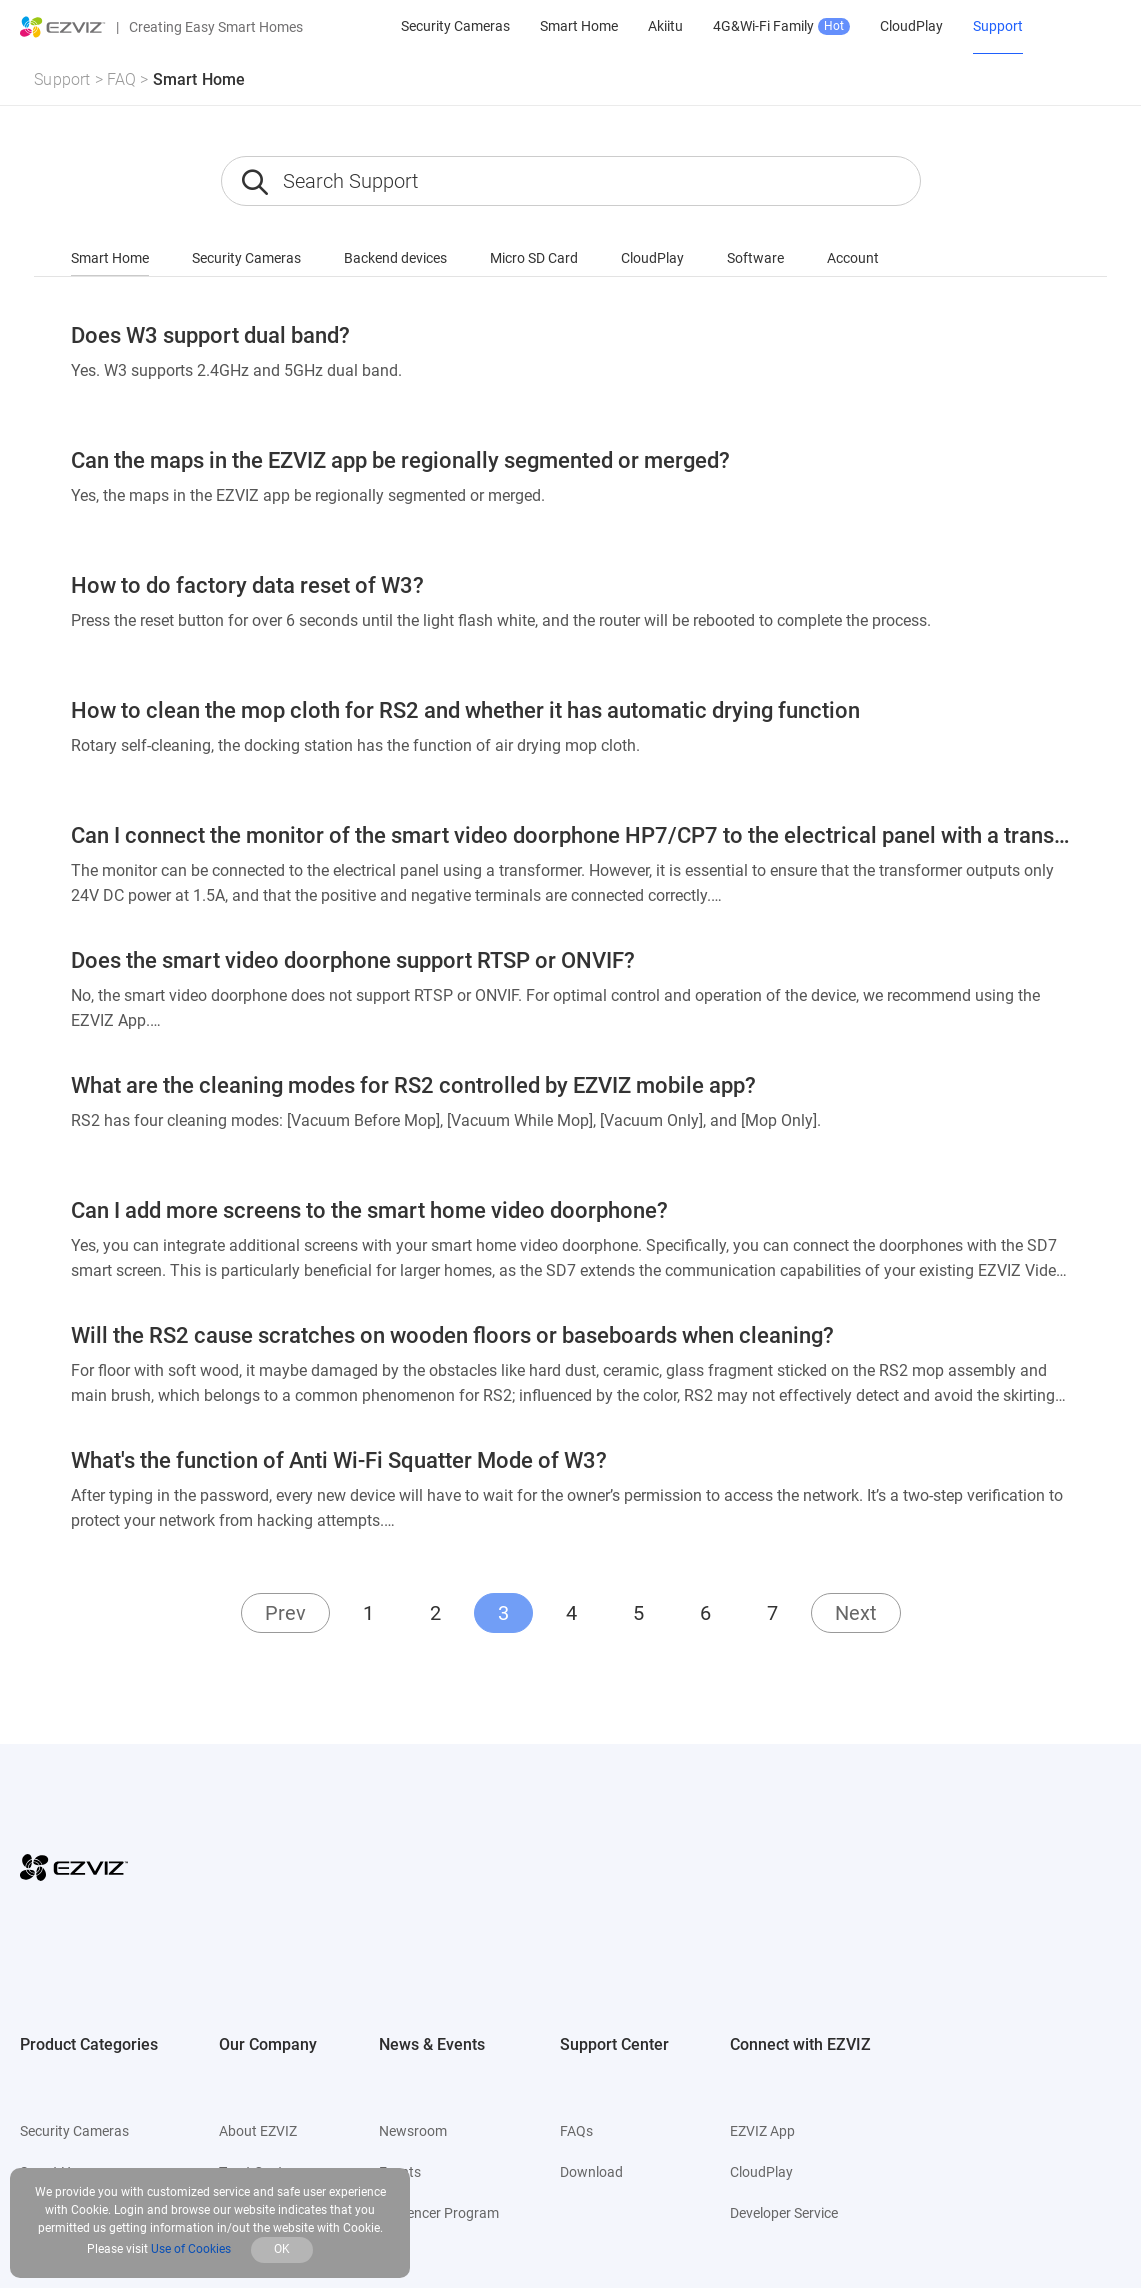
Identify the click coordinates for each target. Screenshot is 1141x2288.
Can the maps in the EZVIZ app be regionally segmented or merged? (400, 460)
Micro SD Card (534, 258)
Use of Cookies (191, 2249)
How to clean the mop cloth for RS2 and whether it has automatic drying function (465, 710)
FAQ (122, 79)
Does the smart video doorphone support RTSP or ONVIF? (353, 960)
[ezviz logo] (63, 27)
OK (282, 2249)
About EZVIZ (258, 2131)
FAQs (576, 2131)
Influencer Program (439, 2213)
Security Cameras (246, 258)
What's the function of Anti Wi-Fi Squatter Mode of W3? (339, 1460)
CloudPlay (652, 258)
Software (755, 258)
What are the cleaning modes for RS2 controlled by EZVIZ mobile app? (413, 1085)
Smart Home (199, 79)
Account (853, 258)
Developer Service (784, 2213)
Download (591, 2172)
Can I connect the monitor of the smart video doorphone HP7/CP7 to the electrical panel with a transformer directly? (571, 835)
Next (856, 1613)
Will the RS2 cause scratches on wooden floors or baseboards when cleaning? (452, 1335)
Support (62, 79)
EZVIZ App (762, 2131)
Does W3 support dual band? (210, 335)
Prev (285, 1613)
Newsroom (413, 2131)
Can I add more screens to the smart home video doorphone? (369, 1210)
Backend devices (395, 258)
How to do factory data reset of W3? (247, 585)
